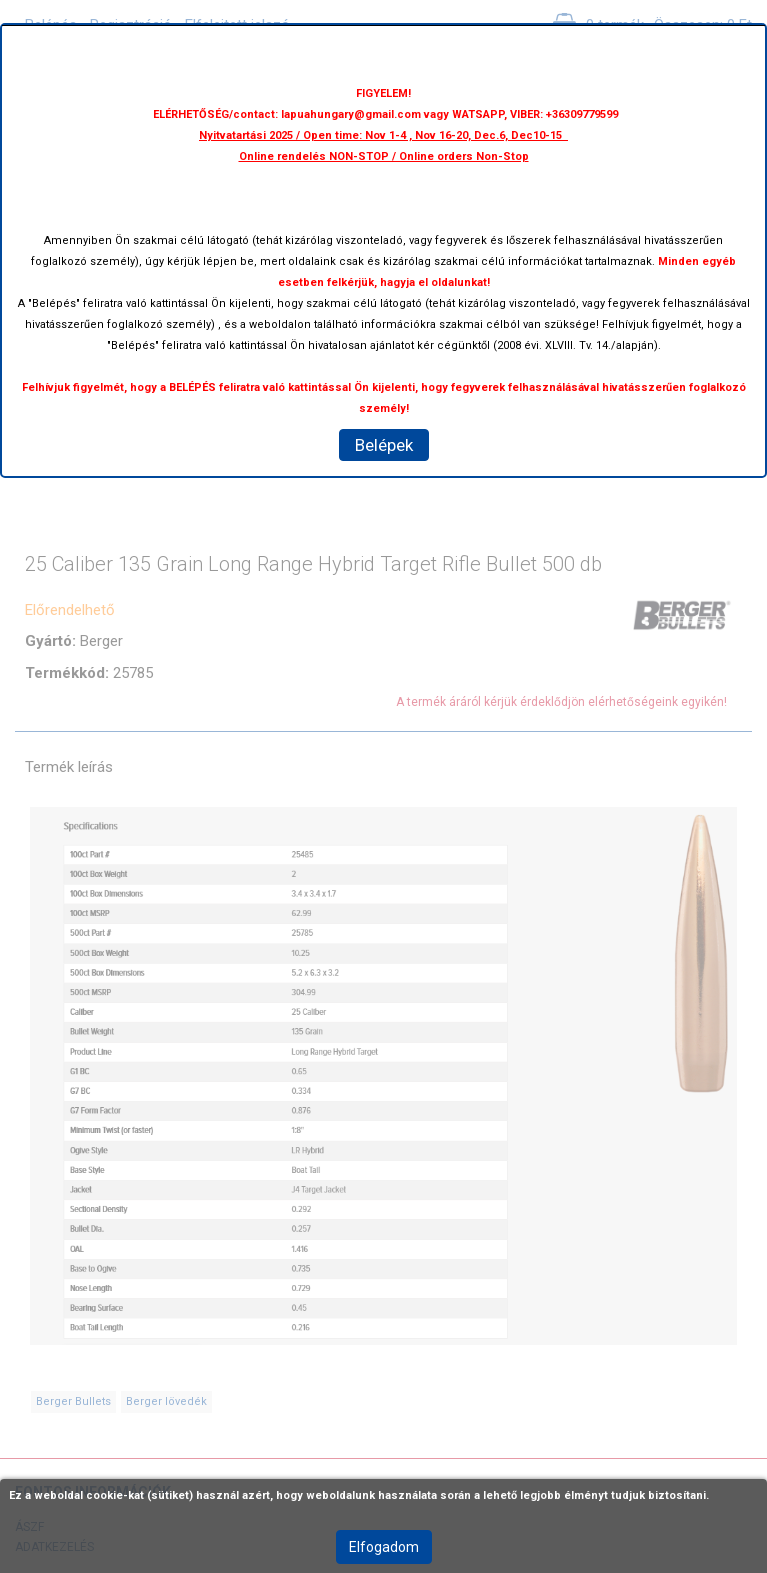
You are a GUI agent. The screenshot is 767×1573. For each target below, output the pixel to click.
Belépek (384, 445)
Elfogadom (384, 1547)
